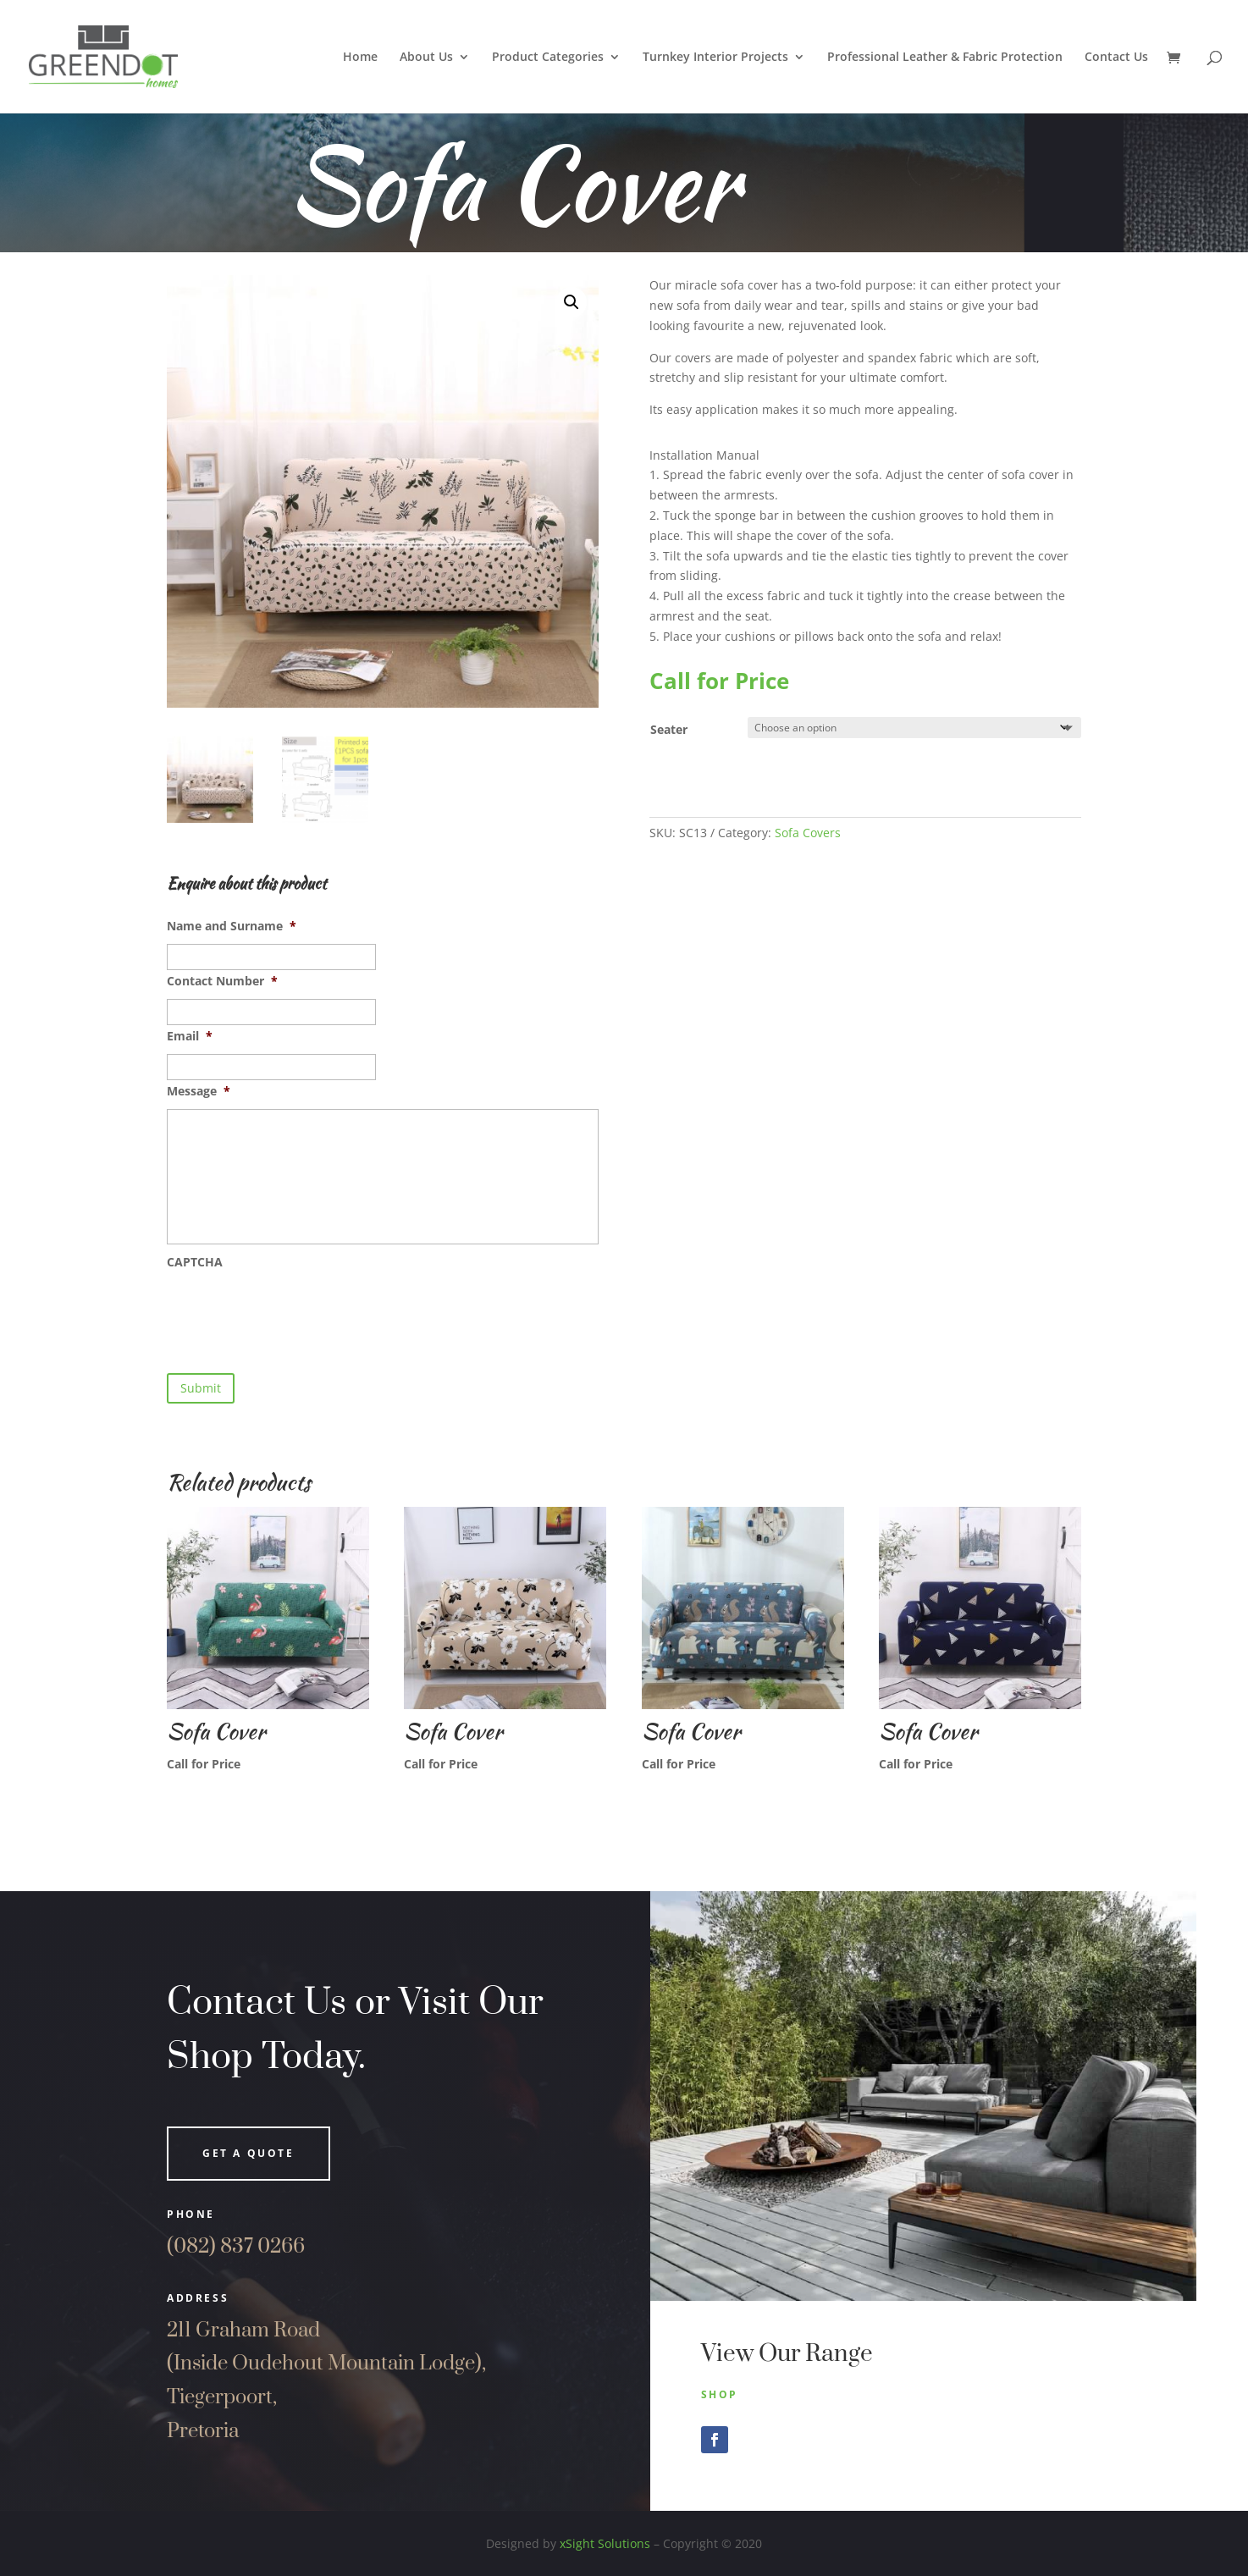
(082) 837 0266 (236, 2246)
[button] (571, 302)
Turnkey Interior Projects (715, 57)
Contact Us (1116, 57)
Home (360, 57)
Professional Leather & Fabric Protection (945, 57)
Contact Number (222, 981)
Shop (719, 2394)
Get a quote (248, 2153)
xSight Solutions (605, 2543)
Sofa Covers (808, 833)
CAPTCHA (195, 1262)
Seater (669, 729)
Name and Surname (231, 926)
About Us (426, 57)
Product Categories (548, 57)
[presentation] (295, 1313)
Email (190, 1036)
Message (198, 1091)
